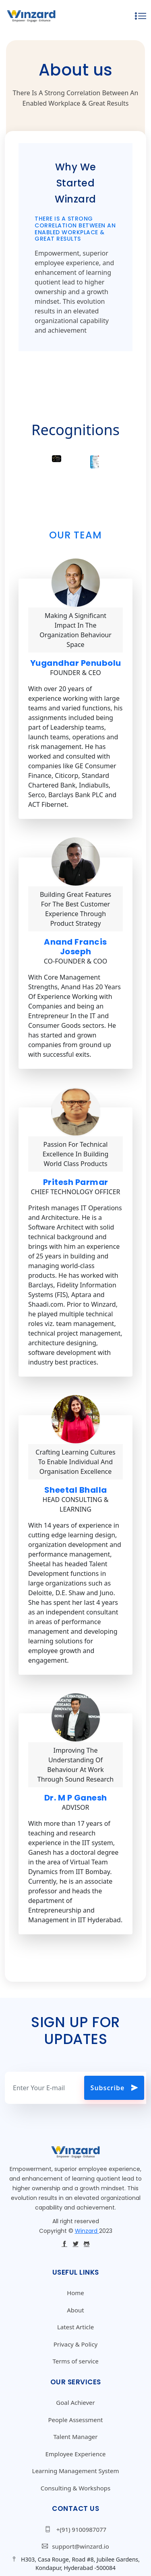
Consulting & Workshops (76, 2488)
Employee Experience (75, 2454)
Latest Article (75, 2327)
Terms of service (75, 2361)
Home (75, 2293)
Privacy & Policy (76, 2344)
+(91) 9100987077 (75, 2529)
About (75, 2310)
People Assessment (75, 2420)
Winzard (87, 2231)
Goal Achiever (75, 2402)
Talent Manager (75, 2437)
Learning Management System (75, 2471)
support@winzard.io (75, 2546)
